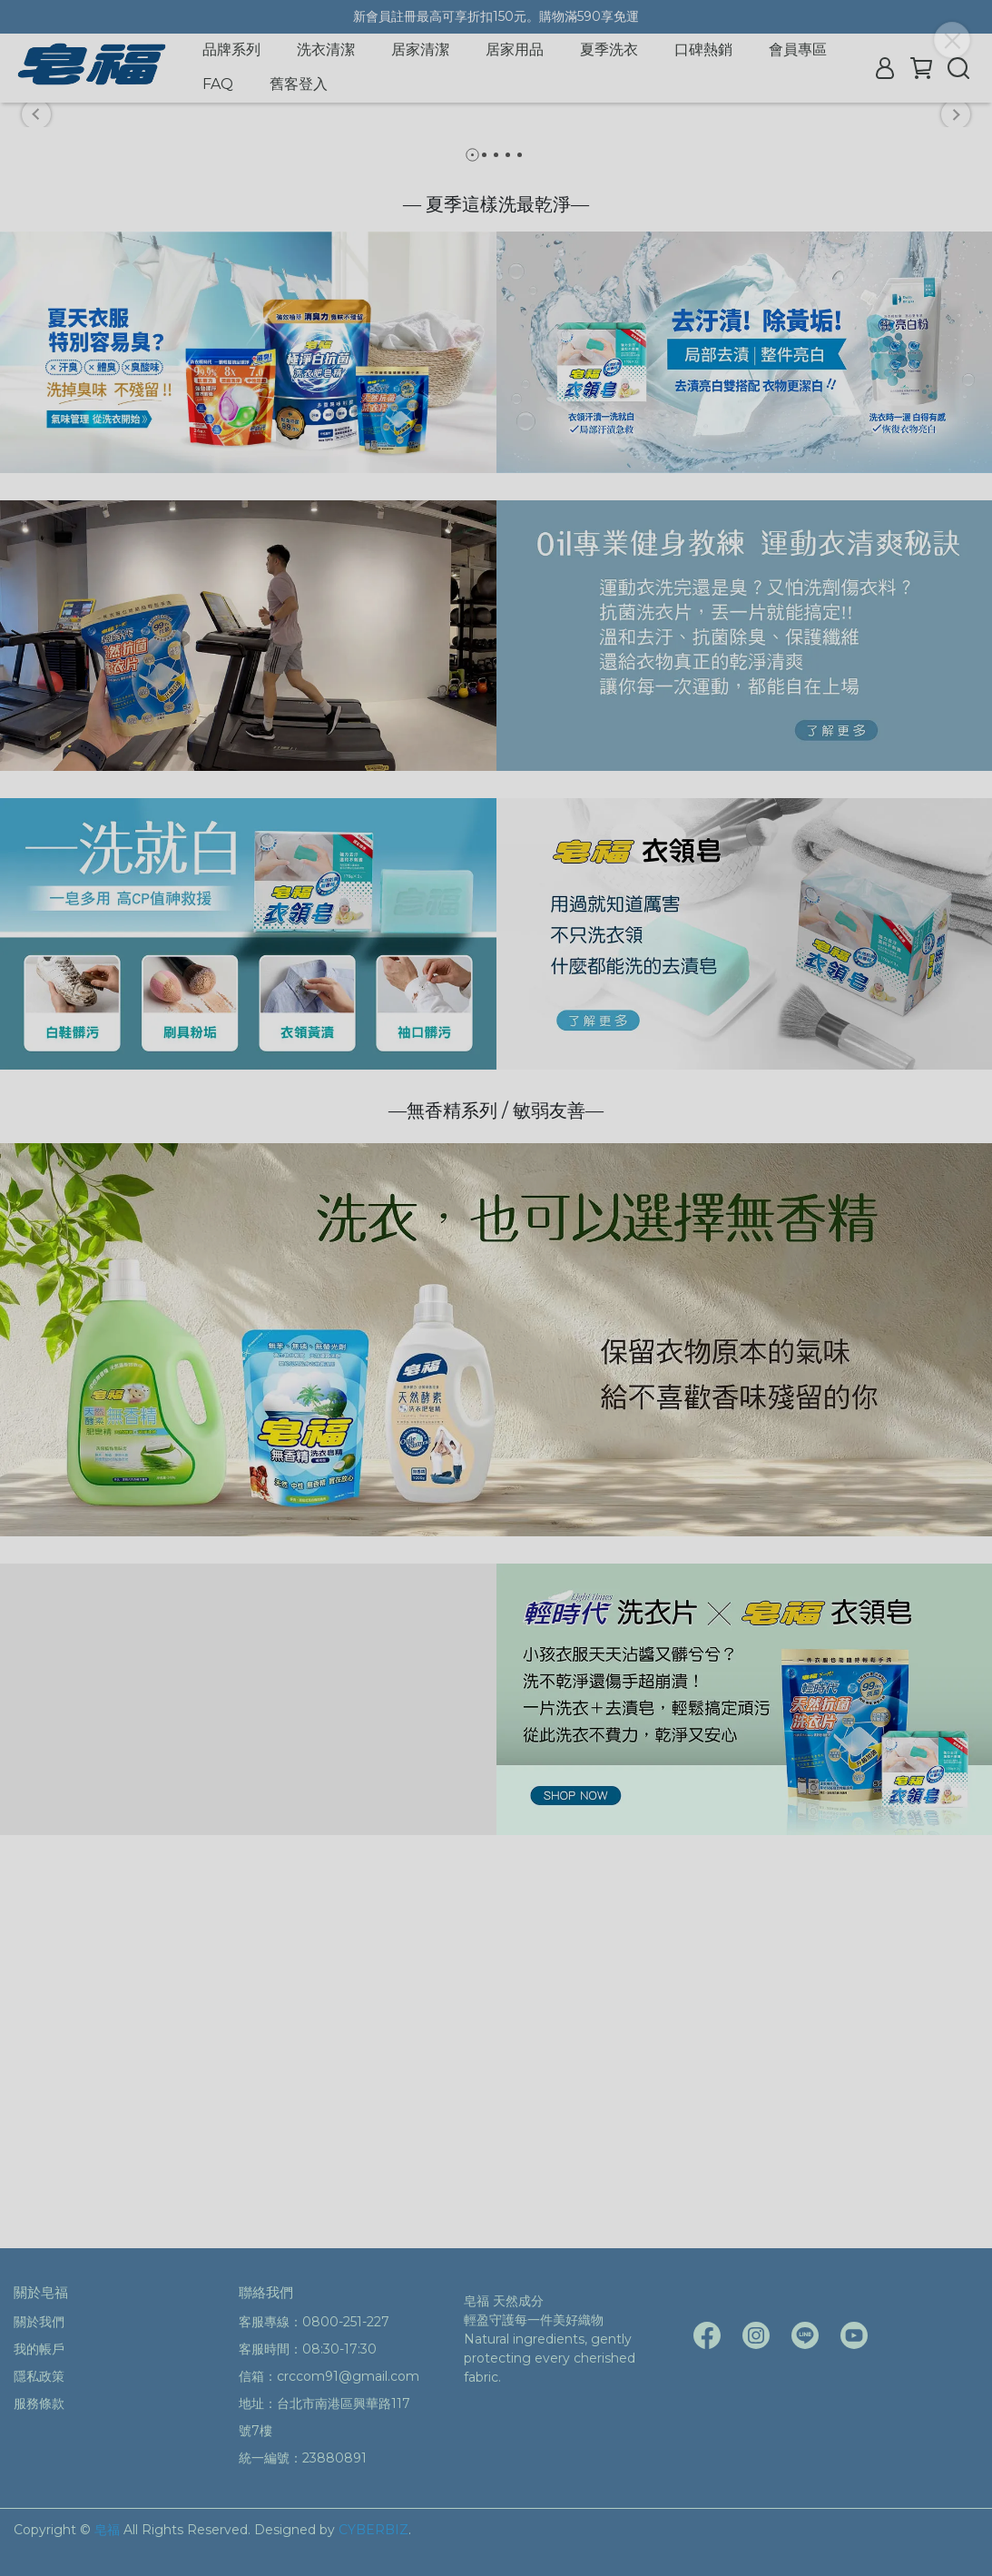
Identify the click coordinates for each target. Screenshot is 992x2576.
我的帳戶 (39, 2349)
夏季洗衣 (609, 49)
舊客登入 (299, 84)
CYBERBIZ (373, 2530)
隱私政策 (39, 2376)
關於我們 (39, 2322)
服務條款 (39, 2403)
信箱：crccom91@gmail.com (329, 2376)
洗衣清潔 (326, 49)
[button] (36, 298)
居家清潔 (420, 49)
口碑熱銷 (703, 49)
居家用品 (515, 49)
